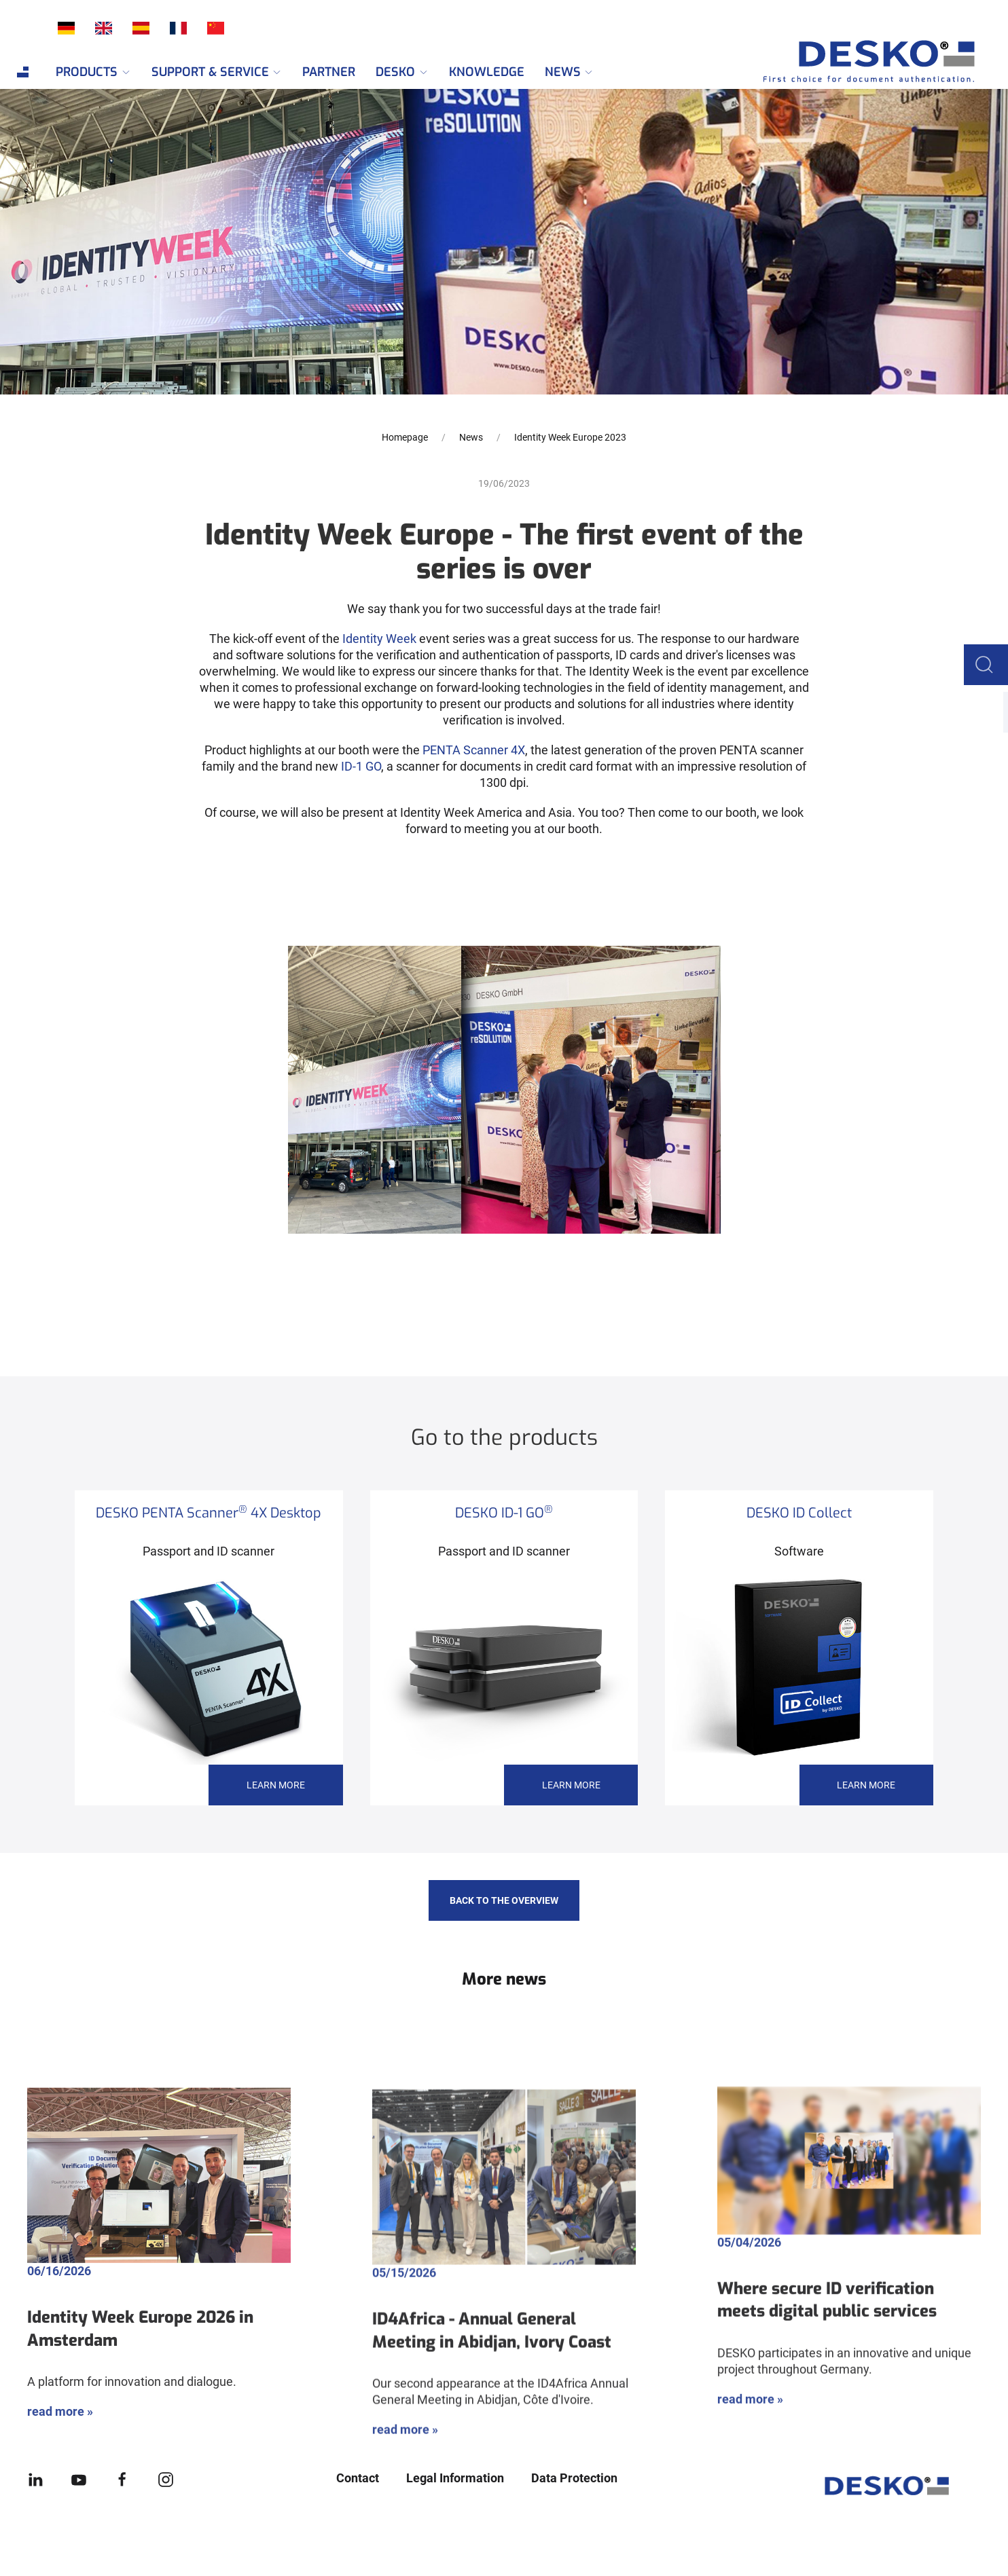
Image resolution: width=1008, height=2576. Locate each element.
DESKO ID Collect (799, 1513)
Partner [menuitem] (328, 72)
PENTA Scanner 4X (473, 750)
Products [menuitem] (93, 72)
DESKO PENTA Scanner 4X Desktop (208, 1513)
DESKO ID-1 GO (504, 1513)
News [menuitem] (569, 72)
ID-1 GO (361, 766)
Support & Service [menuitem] (217, 72)
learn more (276, 1785)
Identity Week (379, 638)
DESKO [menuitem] (402, 72)
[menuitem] (23, 72)
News (471, 437)
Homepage (405, 437)
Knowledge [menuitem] (486, 72)
